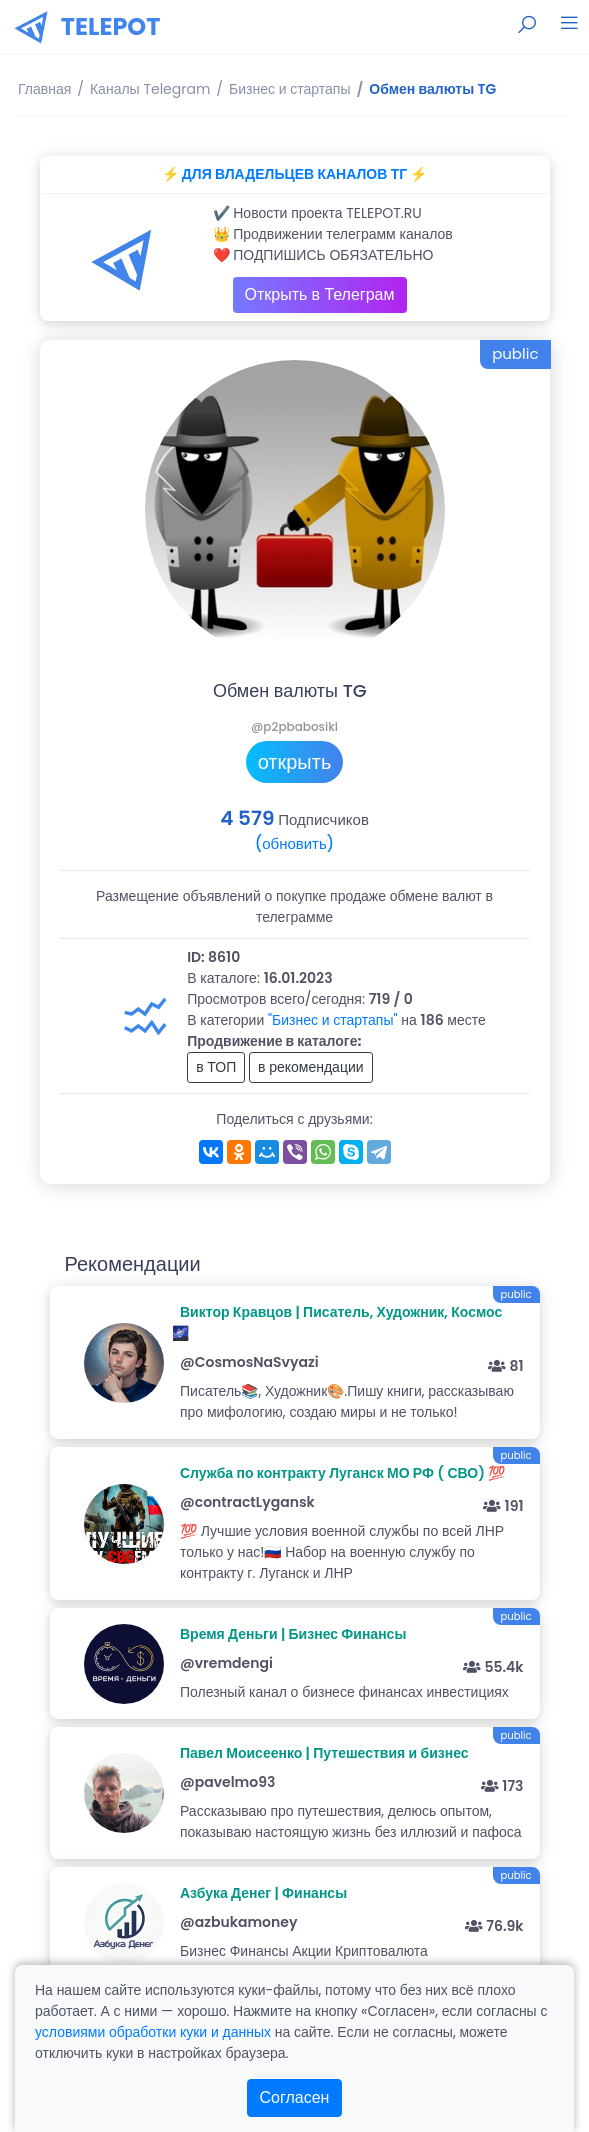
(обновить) (294, 843)
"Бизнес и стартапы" (333, 1020)
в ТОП (216, 1067)
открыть (295, 762)
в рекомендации (311, 1067)
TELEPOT (111, 26)
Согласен (295, 2097)
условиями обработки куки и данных (153, 2032)
